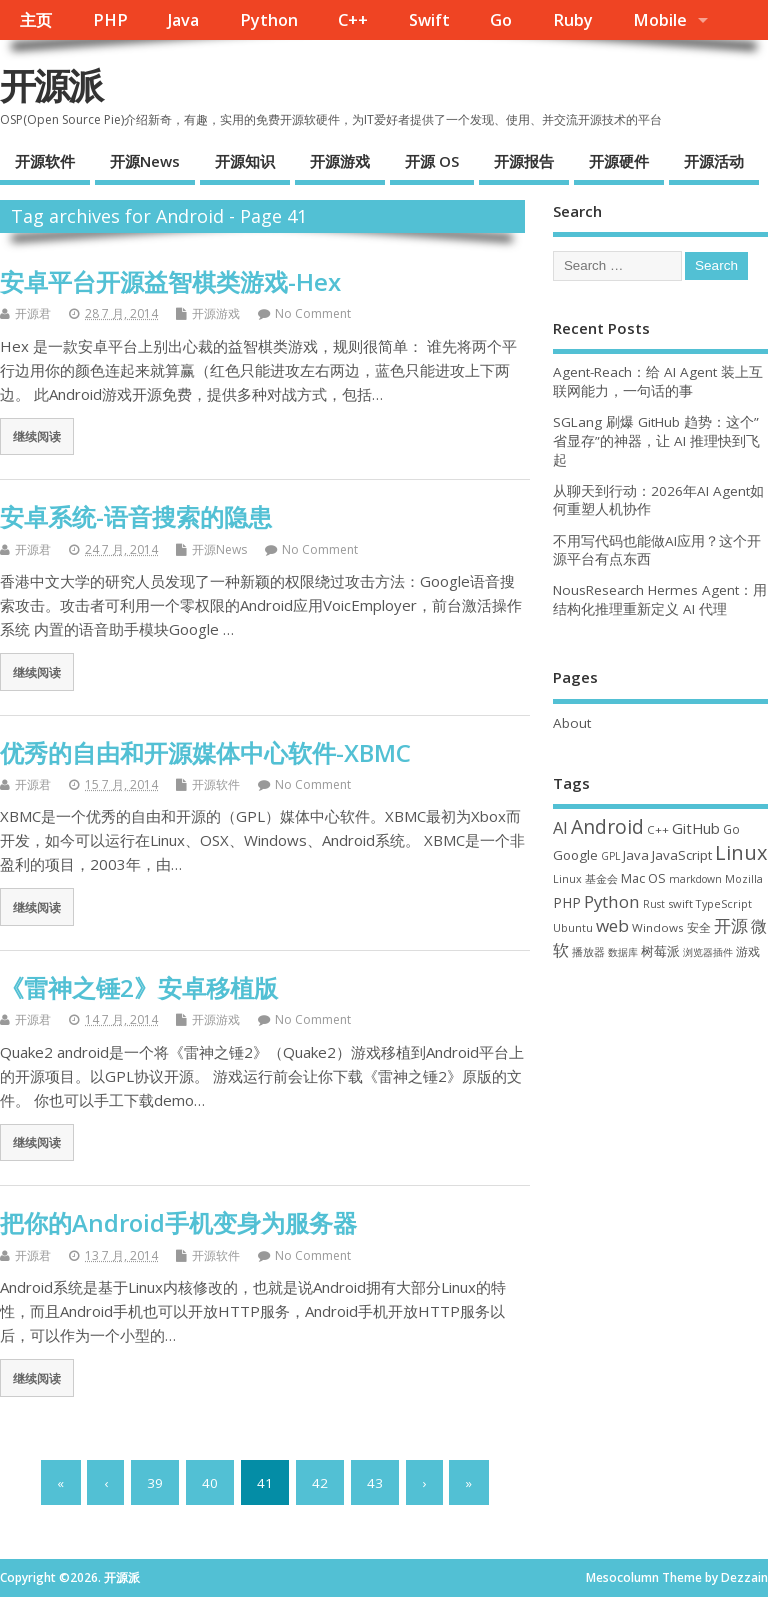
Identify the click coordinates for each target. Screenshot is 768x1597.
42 (320, 1483)
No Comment (313, 313)
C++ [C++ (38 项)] (658, 829)
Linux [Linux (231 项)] (741, 852)
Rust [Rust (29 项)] (654, 904)
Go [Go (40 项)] (731, 829)
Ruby (573, 20)
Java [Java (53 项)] (636, 855)
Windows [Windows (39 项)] (658, 927)
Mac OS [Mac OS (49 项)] (643, 878)
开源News (145, 161)
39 (155, 1483)
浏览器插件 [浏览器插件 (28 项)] (708, 952)
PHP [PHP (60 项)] (567, 902)
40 (210, 1483)
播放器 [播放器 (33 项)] (588, 951)
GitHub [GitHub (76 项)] (696, 828)
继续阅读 (37, 436)
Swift (429, 20)
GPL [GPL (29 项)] (610, 856)
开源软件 (45, 161)
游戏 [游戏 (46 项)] (748, 951)
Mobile (660, 20)
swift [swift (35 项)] (680, 903)
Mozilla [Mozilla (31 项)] (744, 879)
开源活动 (714, 161)
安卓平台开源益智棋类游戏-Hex (170, 281)
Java (183, 20)
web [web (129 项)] (612, 925)
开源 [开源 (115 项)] (731, 925)
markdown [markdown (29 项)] (695, 879)
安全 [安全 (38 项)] (699, 927)
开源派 (51, 85)
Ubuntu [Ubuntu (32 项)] (573, 927)
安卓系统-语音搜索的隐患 (136, 516)
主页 (36, 20)
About (572, 723)
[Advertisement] (660, 1100)
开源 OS (432, 161)
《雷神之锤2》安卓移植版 (139, 987)
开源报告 (524, 161)
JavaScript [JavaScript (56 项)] (682, 855)
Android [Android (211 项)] (607, 826)
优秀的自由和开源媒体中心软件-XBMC (205, 752)
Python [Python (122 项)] (612, 901)
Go (501, 20)
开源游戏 (340, 161)
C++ (353, 20)
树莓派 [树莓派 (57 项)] (660, 951)
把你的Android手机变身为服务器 (178, 1222)
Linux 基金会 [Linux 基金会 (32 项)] (585, 878)
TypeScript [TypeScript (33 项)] (724, 903)
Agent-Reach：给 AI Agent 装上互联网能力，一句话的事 (658, 381)
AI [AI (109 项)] (560, 827)
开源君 (33, 313)
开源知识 (245, 161)
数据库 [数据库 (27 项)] (623, 952)
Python (269, 20)
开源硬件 (619, 161)
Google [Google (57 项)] (575, 855)
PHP (110, 20)
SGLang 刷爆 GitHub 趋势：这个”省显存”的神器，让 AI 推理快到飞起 (656, 441)
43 (375, 1483)
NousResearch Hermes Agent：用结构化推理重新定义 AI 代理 (660, 599)
